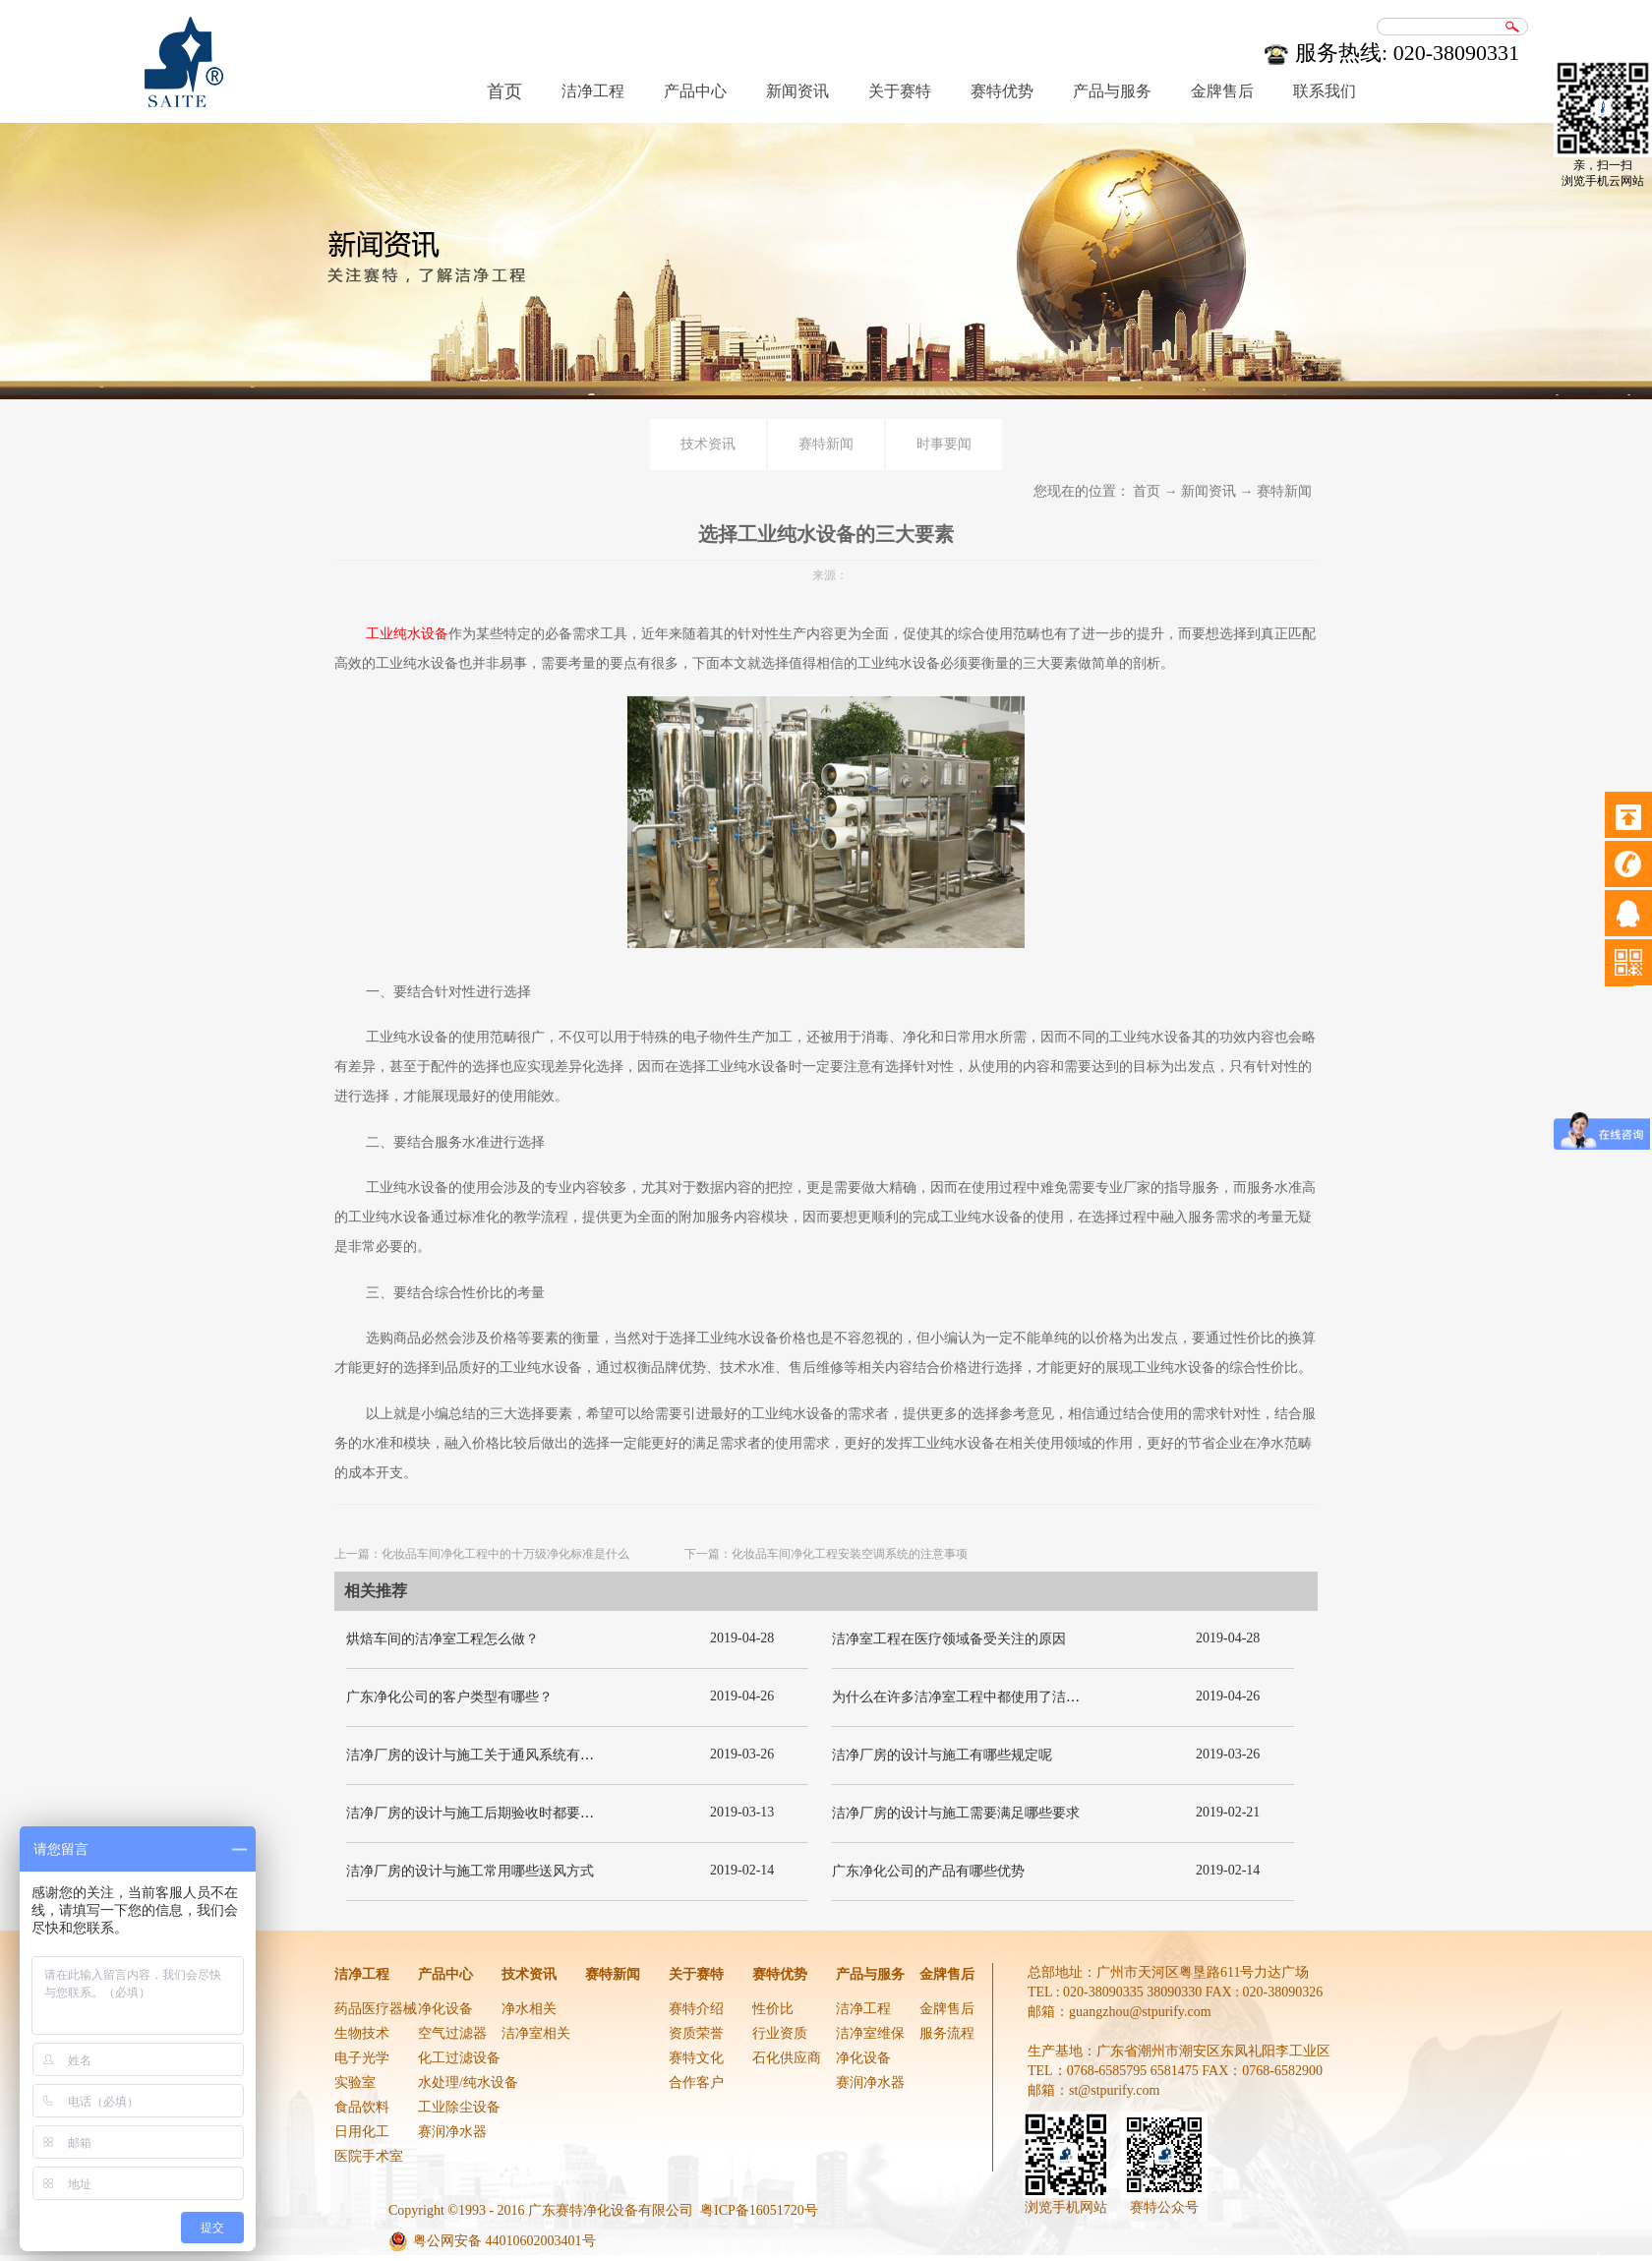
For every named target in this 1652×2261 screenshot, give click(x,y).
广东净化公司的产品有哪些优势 (928, 1871)
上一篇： (481, 1554)
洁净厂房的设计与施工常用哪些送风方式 (470, 1871)
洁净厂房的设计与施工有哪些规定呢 (942, 1755)
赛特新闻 (1284, 491)
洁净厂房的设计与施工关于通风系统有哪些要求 (490, 1755)
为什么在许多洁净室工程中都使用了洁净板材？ (976, 1697)
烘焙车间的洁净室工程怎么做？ (442, 1639)
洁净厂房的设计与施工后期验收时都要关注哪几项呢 (504, 1813)
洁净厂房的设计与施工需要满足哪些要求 (956, 1813)
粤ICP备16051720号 (759, 2210)
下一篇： (826, 1554)
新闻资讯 (1208, 491)
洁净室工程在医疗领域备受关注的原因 (949, 1639)
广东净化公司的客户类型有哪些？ (449, 1697)
